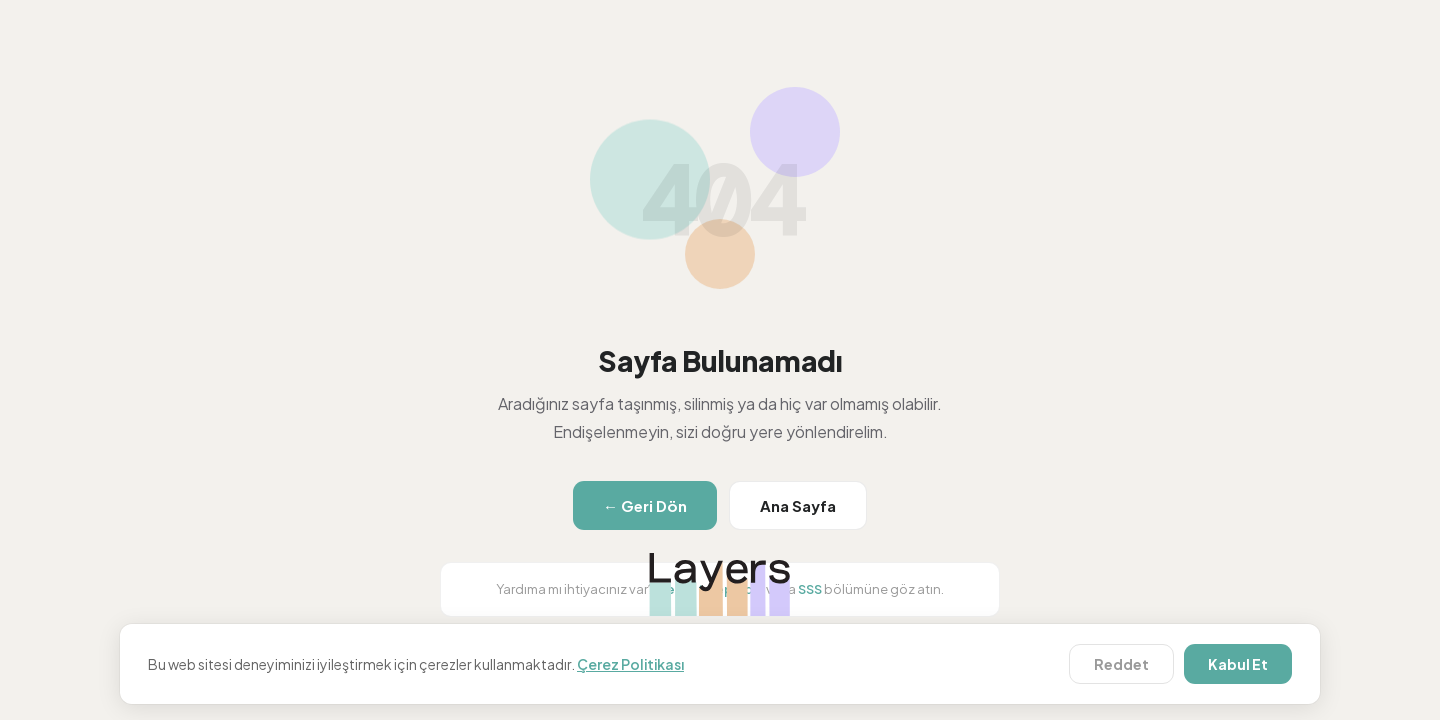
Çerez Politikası (630, 664)
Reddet (1121, 664)
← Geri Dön (645, 505)
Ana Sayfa (798, 505)
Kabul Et (1238, 664)
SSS (810, 589)
